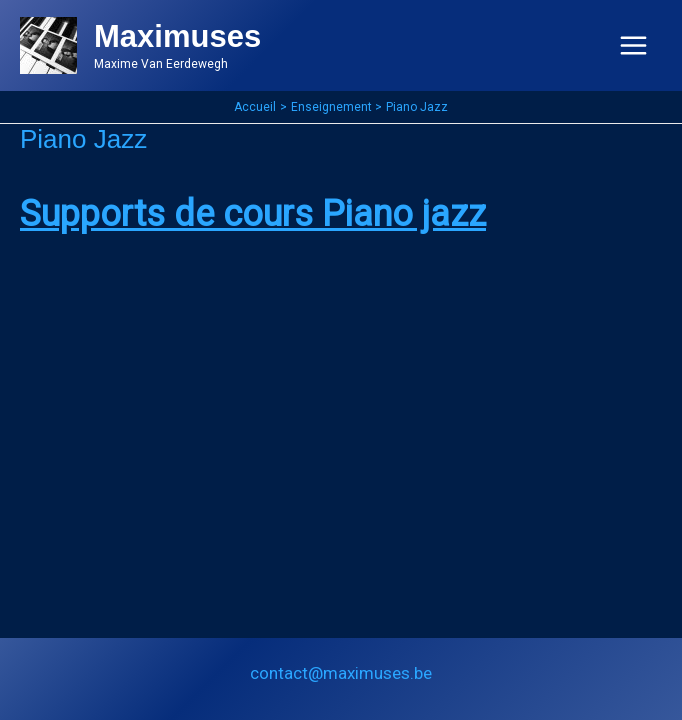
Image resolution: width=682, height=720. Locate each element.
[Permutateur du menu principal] (634, 45)
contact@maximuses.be (341, 673)
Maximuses (177, 36)
